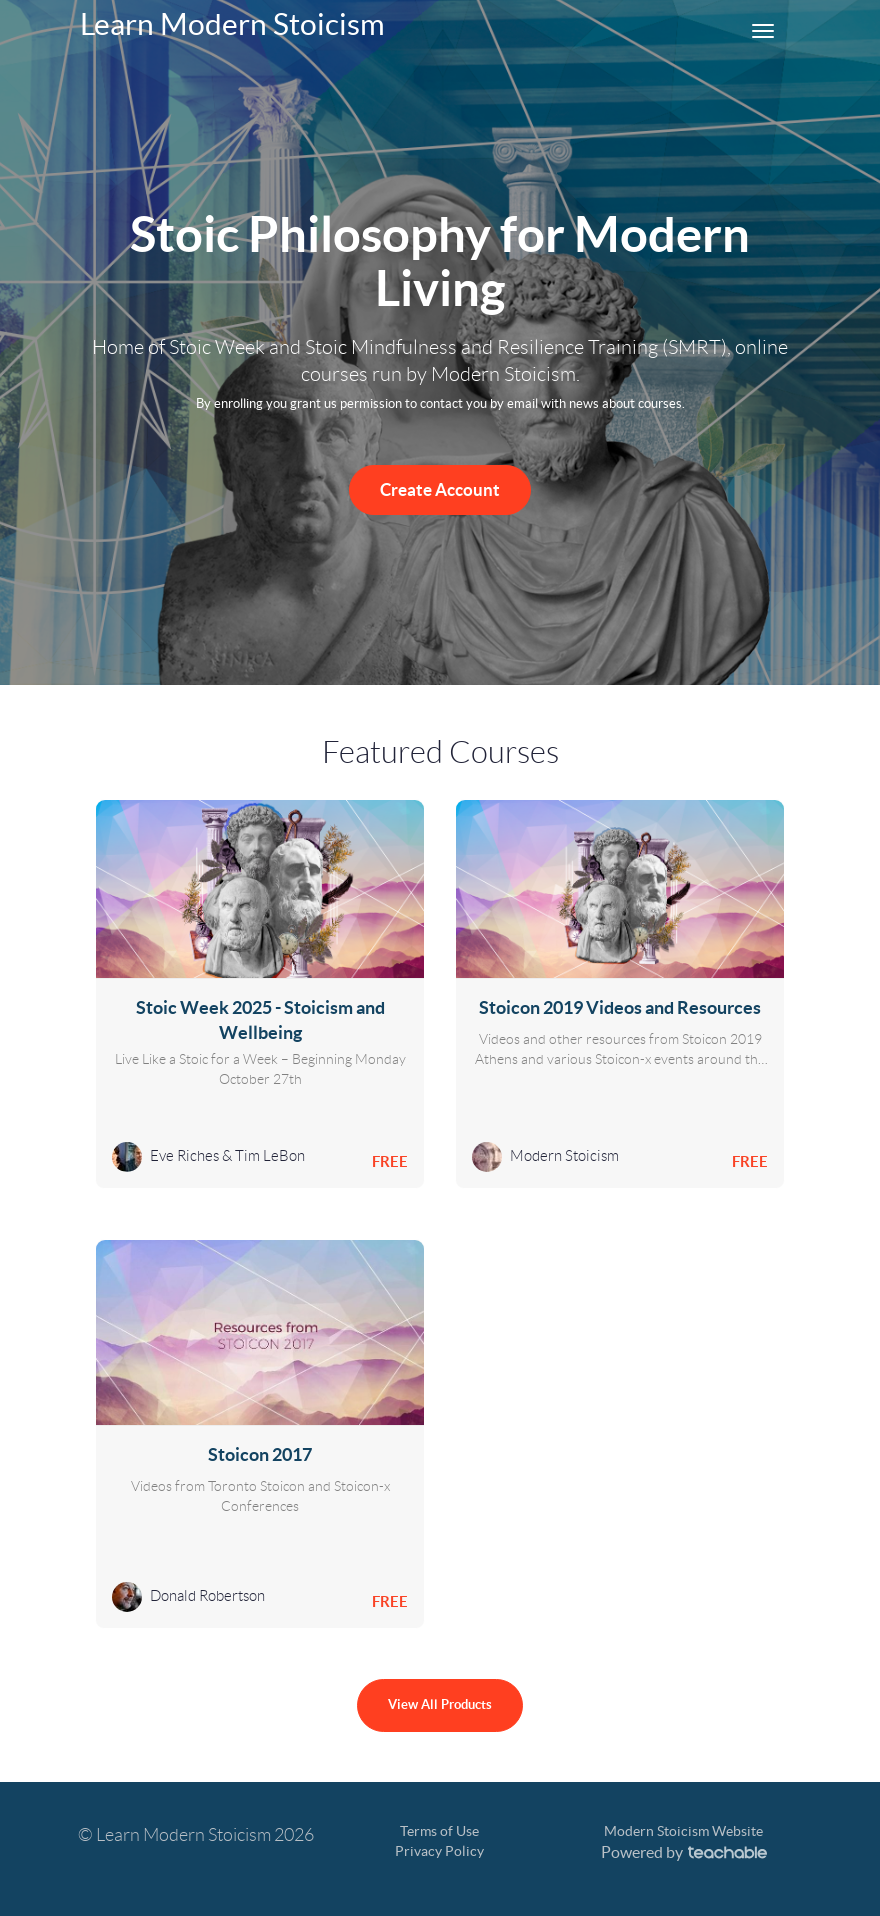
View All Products (440, 1704)
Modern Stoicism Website (683, 1831)
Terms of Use (439, 1831)
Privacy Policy (439, 1851)
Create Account (440, 489)
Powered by (684, 1852)
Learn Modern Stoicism (232, 24)
